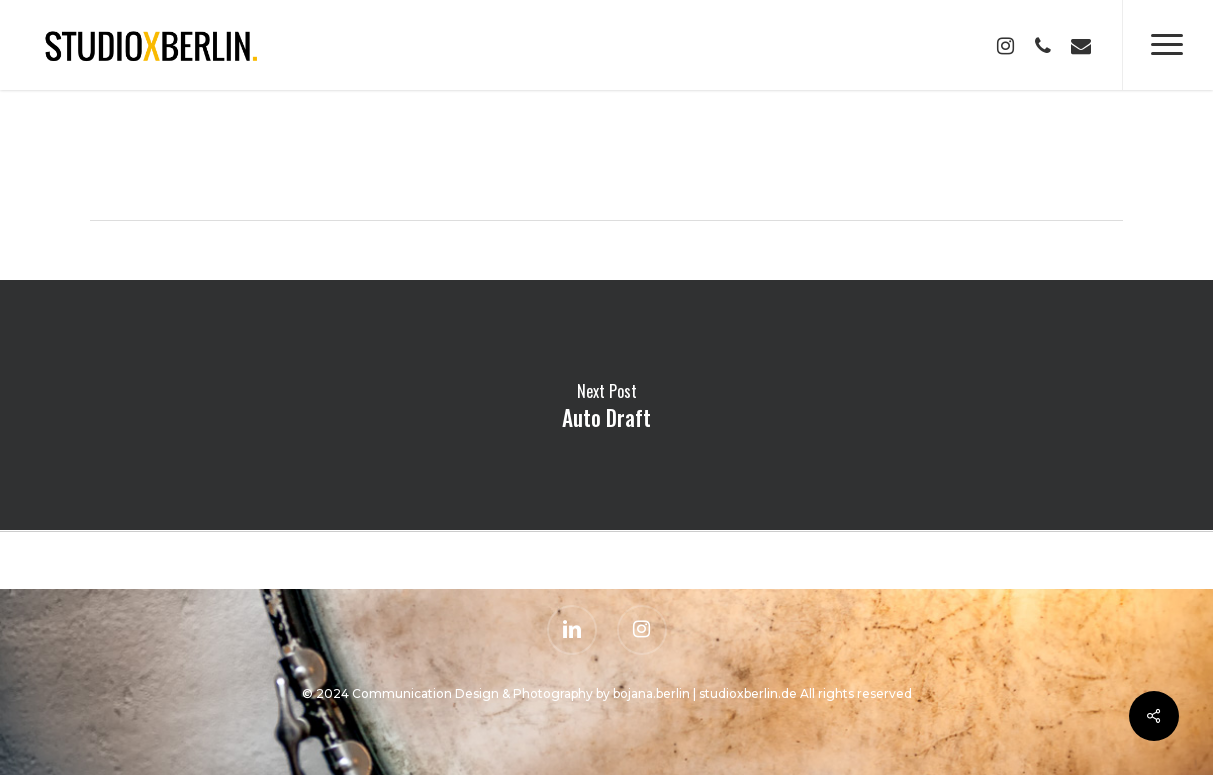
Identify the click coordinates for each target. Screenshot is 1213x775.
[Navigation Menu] (1167, 45)
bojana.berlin (650, 693)
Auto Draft (606, 405)
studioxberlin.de (748, 693)
